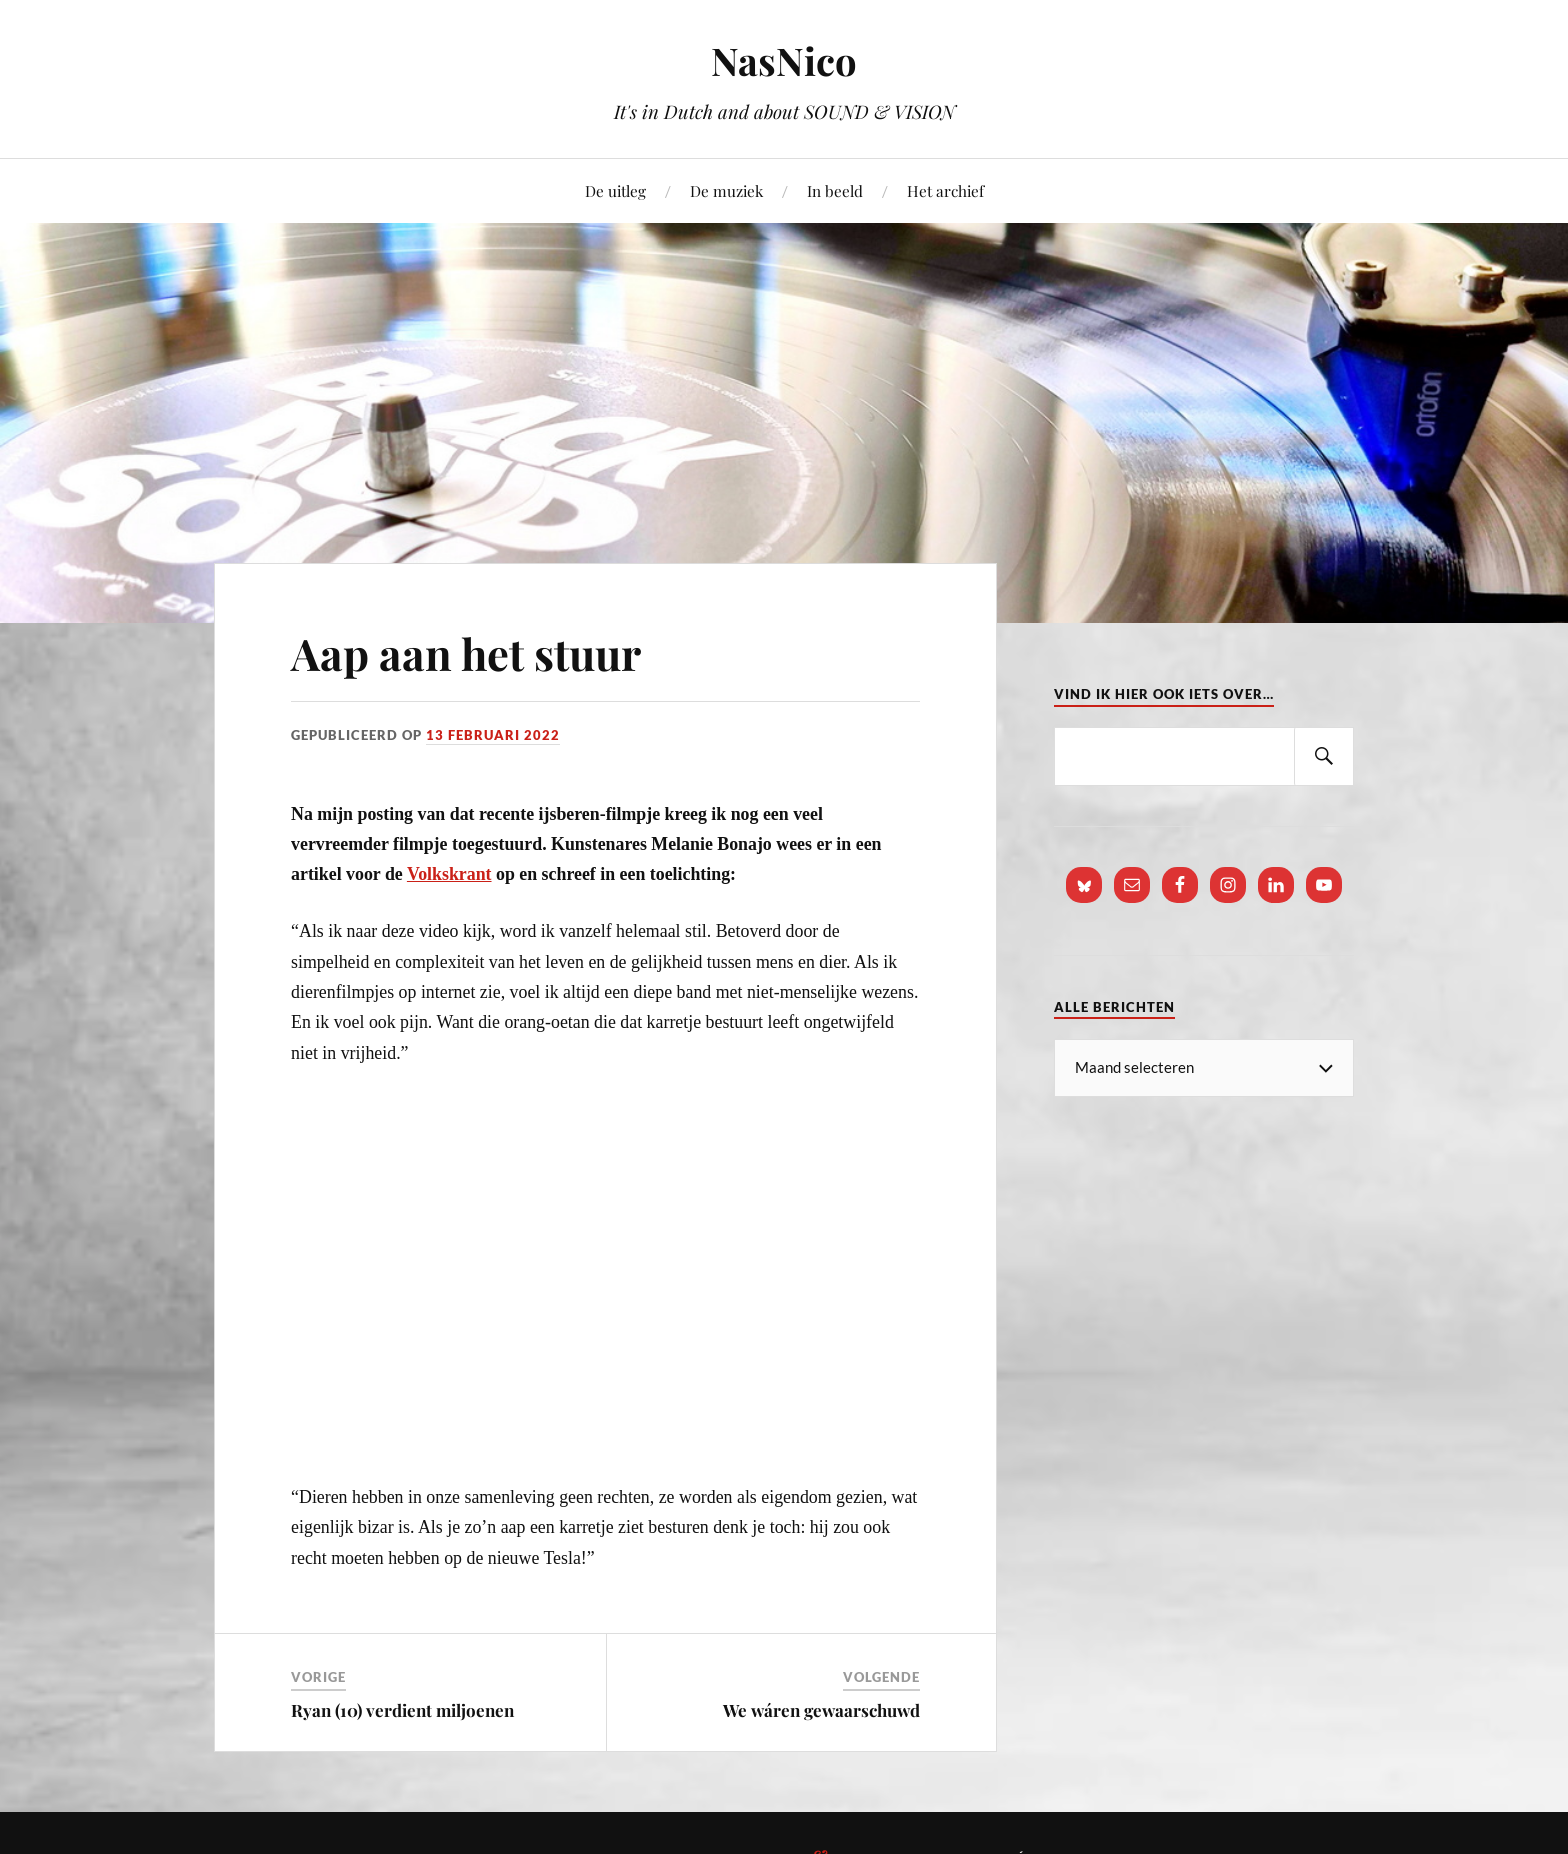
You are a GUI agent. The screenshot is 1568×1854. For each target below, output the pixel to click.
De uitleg (615, 190)
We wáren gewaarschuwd (821, 1710)
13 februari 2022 (493, 735)
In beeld (835, 190)
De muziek (726, 190)
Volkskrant (449, 874)
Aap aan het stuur (469, 652)
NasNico (784, 60)
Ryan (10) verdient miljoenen (402, 1710)
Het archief (945, 190)
